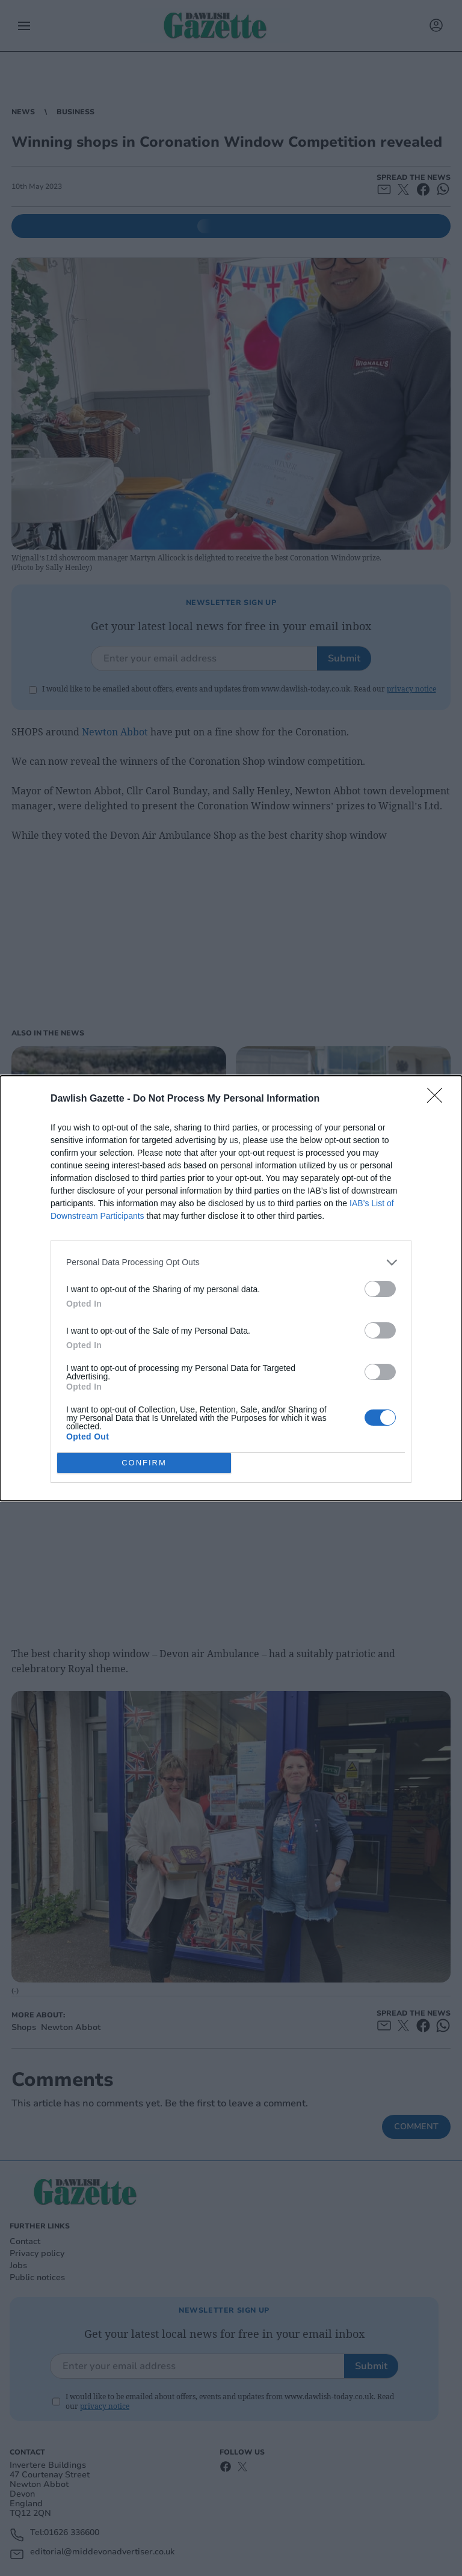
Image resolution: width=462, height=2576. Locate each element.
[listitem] (231, 1262)
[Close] (438, 1099)
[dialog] (231, 1288)
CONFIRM (144, 1462)
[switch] (380, 1289)
